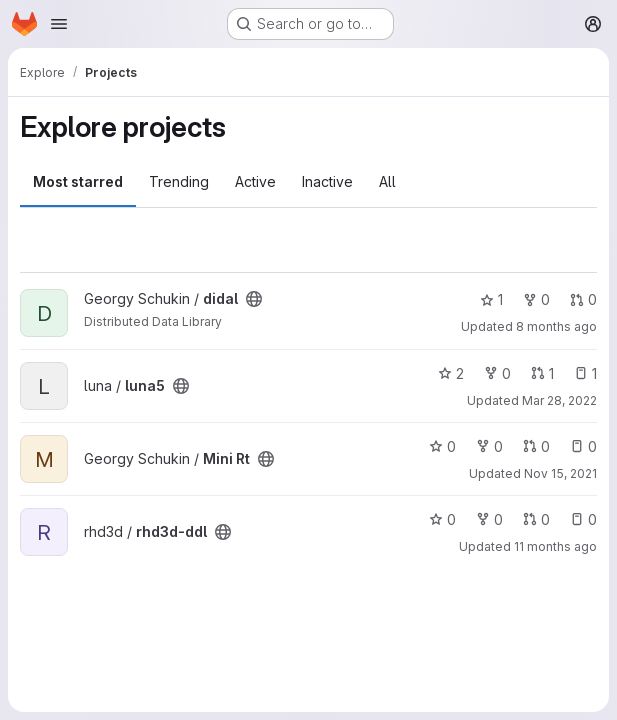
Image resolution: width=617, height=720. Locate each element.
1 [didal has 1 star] (491, 299)
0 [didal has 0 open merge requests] (583, 299)
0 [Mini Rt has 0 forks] (489, 446)
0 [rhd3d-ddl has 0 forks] (489, 519)
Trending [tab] (179, 181)
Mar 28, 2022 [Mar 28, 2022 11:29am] (559, 400)
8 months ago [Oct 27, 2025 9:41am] (556, 326)
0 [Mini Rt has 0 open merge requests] (536, 446)
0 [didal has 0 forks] (536, 299)
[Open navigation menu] (59, 24)
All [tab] (387, 181)
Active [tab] (255, 181)
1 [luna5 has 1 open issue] (585, 373)
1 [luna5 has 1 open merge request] (542, 373)
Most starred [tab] (78, 181)
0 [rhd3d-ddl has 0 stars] (442, 519)
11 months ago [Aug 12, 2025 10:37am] (555, 546)
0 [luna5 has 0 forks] (497, 373)
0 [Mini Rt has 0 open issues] (583, 446)
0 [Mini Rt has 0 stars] (442, 446)
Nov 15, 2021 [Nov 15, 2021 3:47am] (560, 473)
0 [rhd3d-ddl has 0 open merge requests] (536, 519)
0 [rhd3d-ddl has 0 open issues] (583, 519)
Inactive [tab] (327, 181)
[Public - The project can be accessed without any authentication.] (254, 299)
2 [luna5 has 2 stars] (451, 373)
